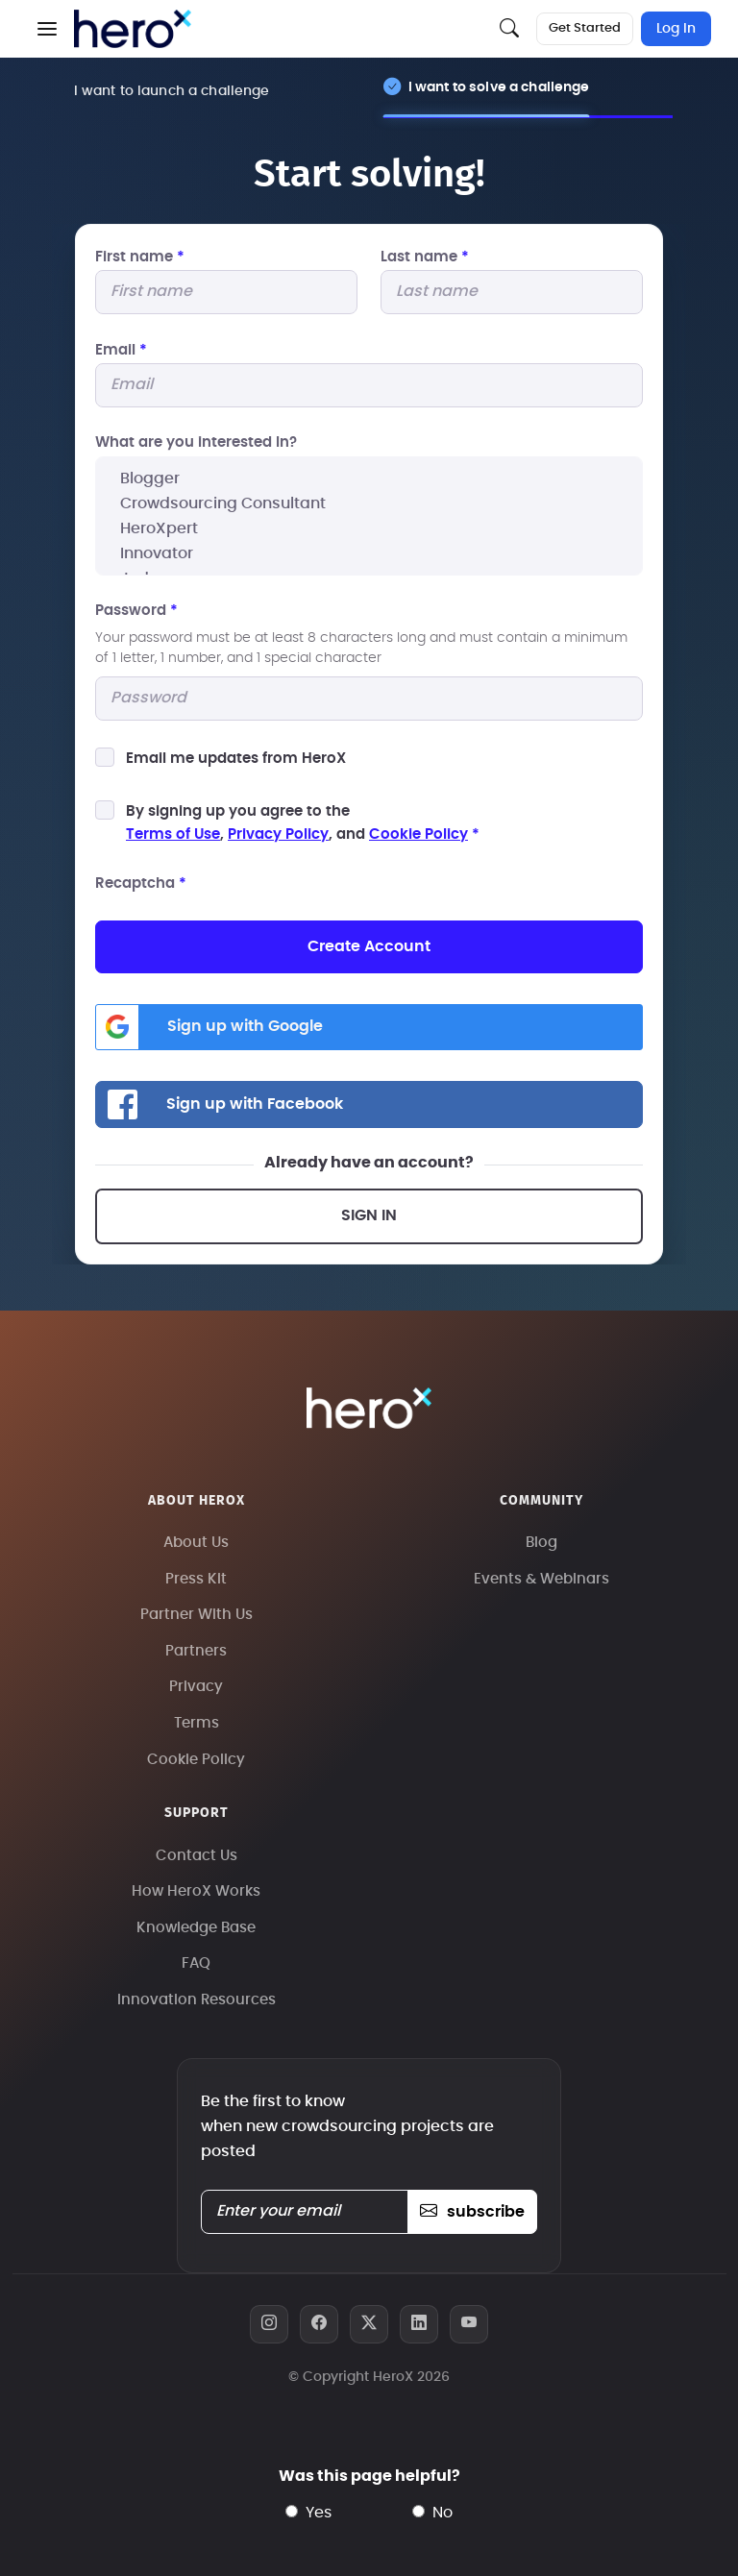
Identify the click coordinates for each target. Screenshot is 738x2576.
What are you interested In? (196, 442)
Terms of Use (173, 834)
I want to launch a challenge (172, 91)
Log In (676, 29)
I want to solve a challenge (499, 87)
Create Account (369, 946)
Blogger (369, 478)
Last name (425, 257)
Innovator (369, 553)
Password (136, 610)
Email (121, 350)
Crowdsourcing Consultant (369, 503)
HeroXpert (369, 528)
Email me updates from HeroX (236, 758)
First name (139, 257)
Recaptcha (140, 883)
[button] (47, 29)
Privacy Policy (278, 834)
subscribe (472, 2211)
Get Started (585, 28)
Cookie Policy (418, 834)
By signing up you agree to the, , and (303, 823)
